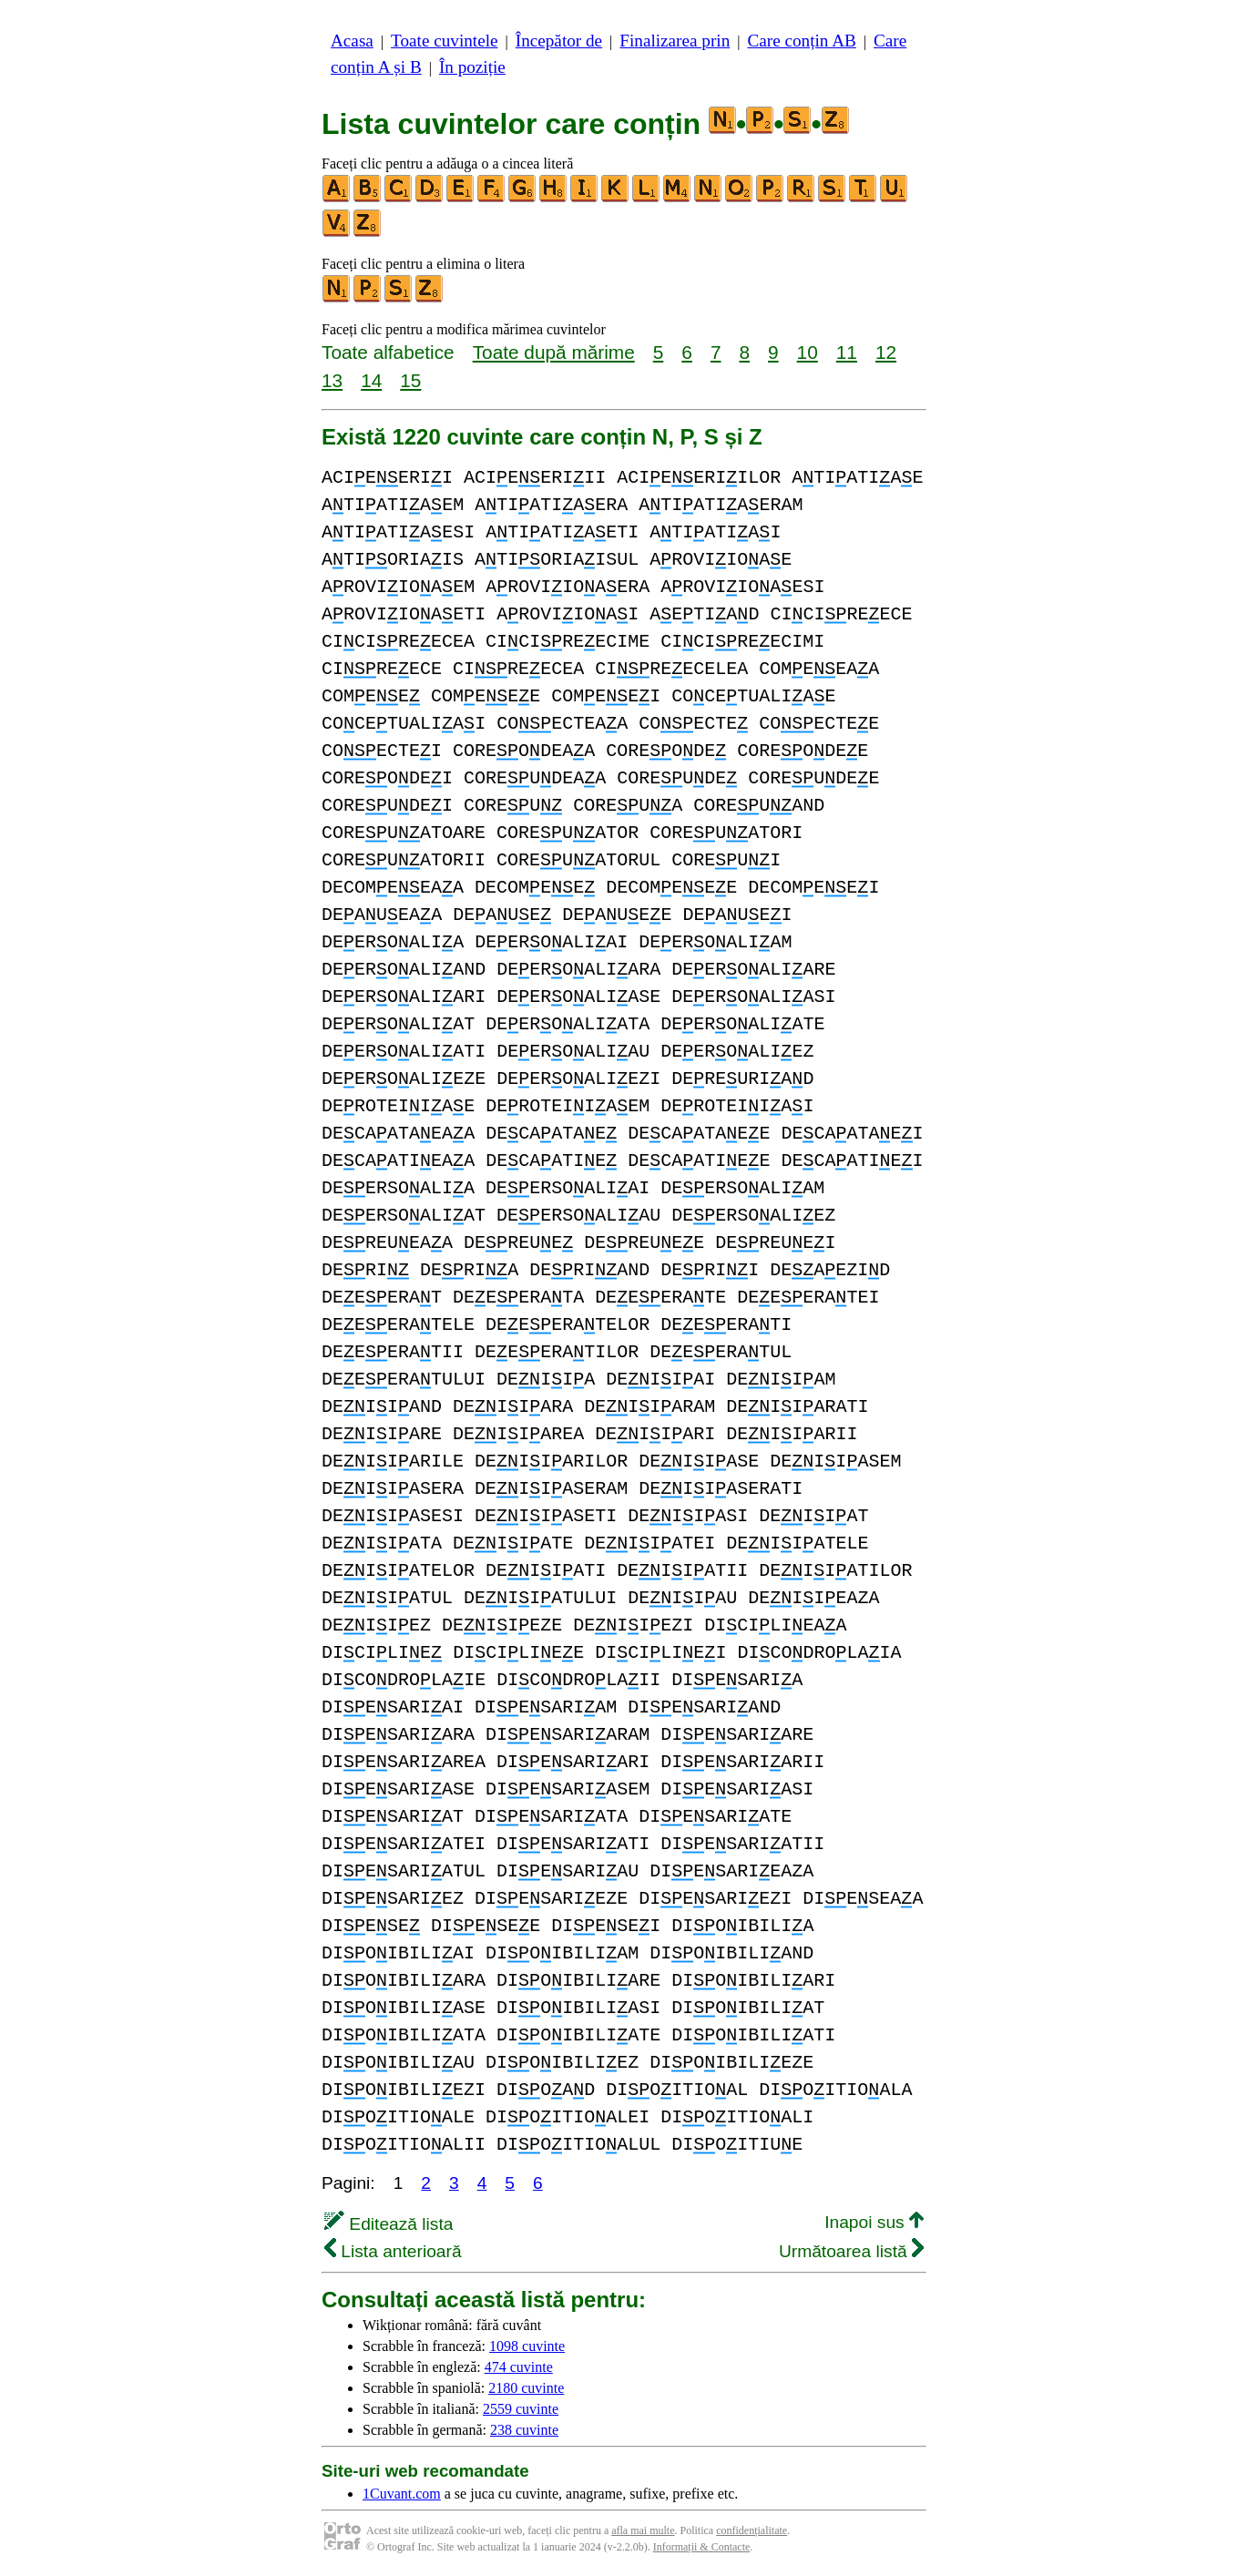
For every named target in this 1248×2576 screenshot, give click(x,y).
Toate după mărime (554, 352)
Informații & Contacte (702, 2546)
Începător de (559, 40)
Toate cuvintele (444, 40)
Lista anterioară (393, 2251)
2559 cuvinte (520, 2409)
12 (885, 352)
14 (371, 380)
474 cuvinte (519, 2367)
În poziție (472, 67)
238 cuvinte (524, 2430)
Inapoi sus (874, 2222)
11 (846, 352)
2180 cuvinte (526, 2388)
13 (332, 380)
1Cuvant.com (402, 2493)
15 (410, 380)
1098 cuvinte (527, 2346)
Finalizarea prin (674, 40)
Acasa (352, 40)
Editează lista (388, 2224)
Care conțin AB (801, 40)
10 (807, 352)
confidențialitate (751, 2530)
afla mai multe (642, 2530)
